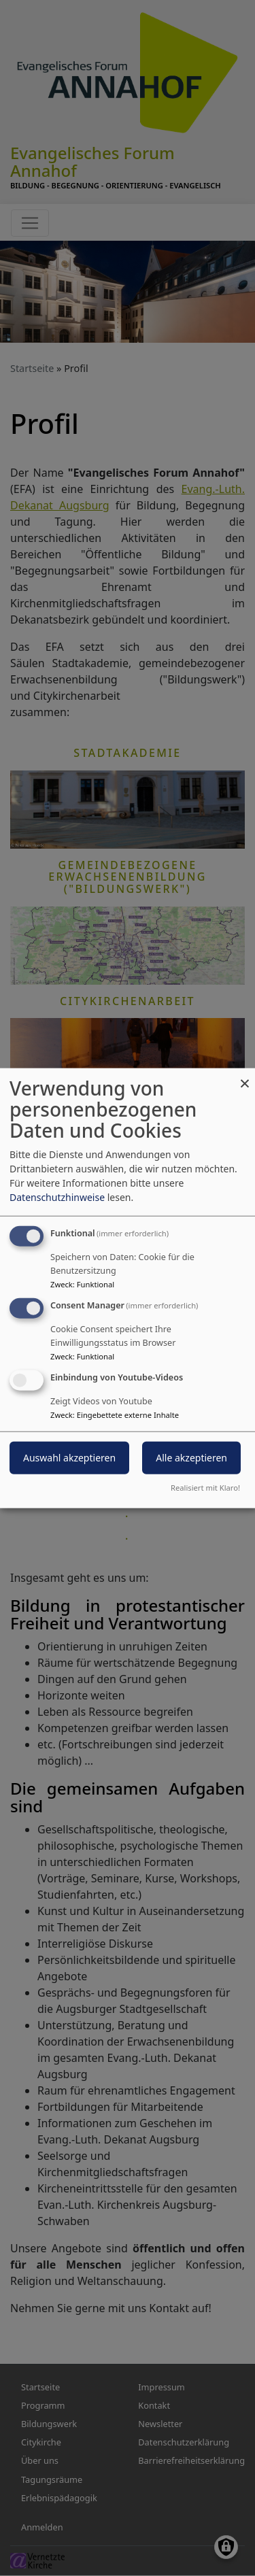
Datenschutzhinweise (57, 1197)
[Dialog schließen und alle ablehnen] (245, 1076)
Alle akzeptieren (191, 1457)
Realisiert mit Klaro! (205, 1487)
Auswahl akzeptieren (69, 1457)
